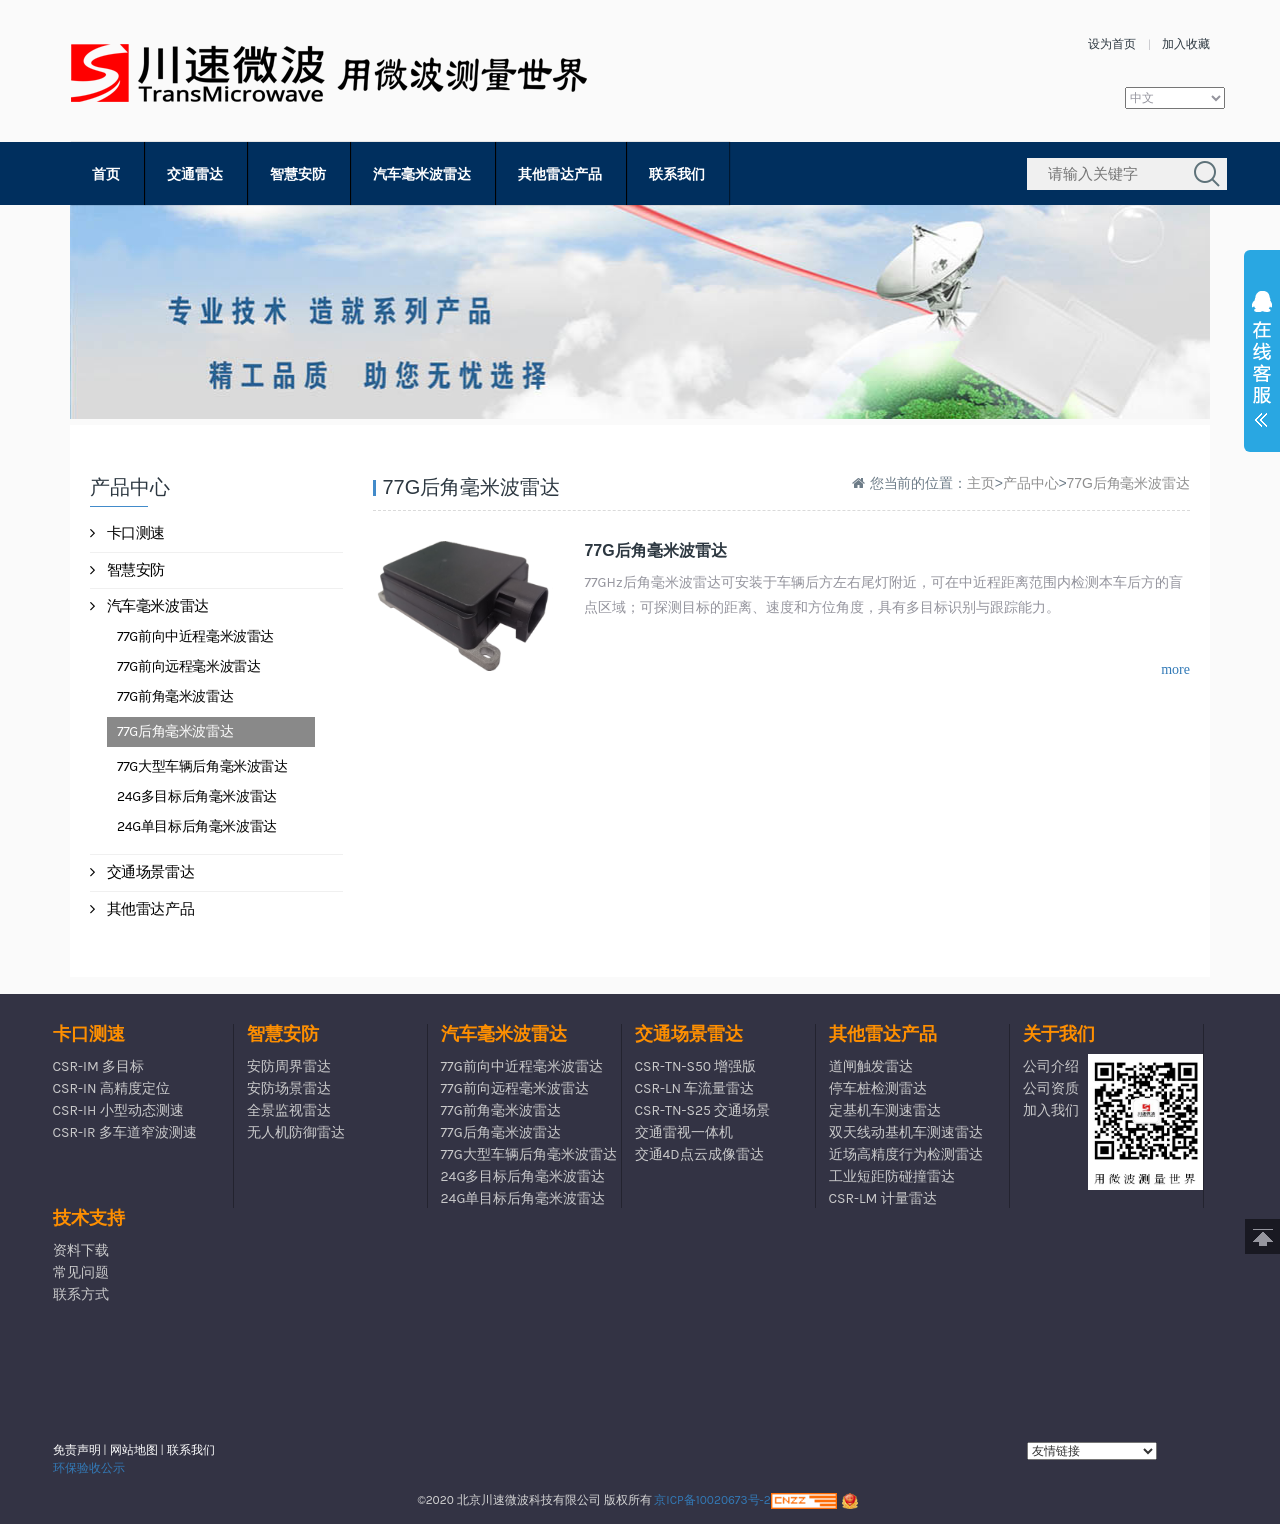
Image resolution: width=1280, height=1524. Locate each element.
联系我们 (677, 174)
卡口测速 (127, 533)
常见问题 (81, 1272)
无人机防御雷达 (296, 1132)
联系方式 (81, 1294)
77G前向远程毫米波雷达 (188, 666)
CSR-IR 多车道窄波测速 (125, 1132)
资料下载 (81, 1250)
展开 (1262, 364)
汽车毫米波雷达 (422, 174)
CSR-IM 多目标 (99, 1066)
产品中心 (1031, 483)
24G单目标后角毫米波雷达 (197, 826)
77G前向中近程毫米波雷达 (195, 636)
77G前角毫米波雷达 (175, 696)
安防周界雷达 (289, 1066)
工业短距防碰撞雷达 (892, 1176)
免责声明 (77, 1450)
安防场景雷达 (289, 1088)
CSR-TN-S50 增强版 (696, 1066)
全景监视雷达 (289, 1110)
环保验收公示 (89, 1468)
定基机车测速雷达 (885, 1110)
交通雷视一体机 (684, 1132)
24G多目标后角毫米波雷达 (197, 796)
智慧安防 (298, 174)
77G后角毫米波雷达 (175, 731)
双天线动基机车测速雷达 (906, 1132)
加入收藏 (1186, 44)
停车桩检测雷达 (878, 1088)
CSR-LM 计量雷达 (883, 1198)
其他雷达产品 (560, 174)
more (1175, 669)
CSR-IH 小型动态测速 (118, 1110)
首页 (106, 174)
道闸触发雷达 (871, 1066)
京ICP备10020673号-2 (712, 1500)
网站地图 (134, 1450)
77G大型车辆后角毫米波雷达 (202, 766)
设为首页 (1112, 44)
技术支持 (89, 1218)
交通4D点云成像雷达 (699, 1154)
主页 (981, 483)
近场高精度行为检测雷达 (906, 1154)
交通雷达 (195, 174)
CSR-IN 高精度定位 (111, 1088)
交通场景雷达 (142, 872)
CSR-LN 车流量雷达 (695, 1088)
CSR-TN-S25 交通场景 (703, 1110)
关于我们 (1059, 1034)
